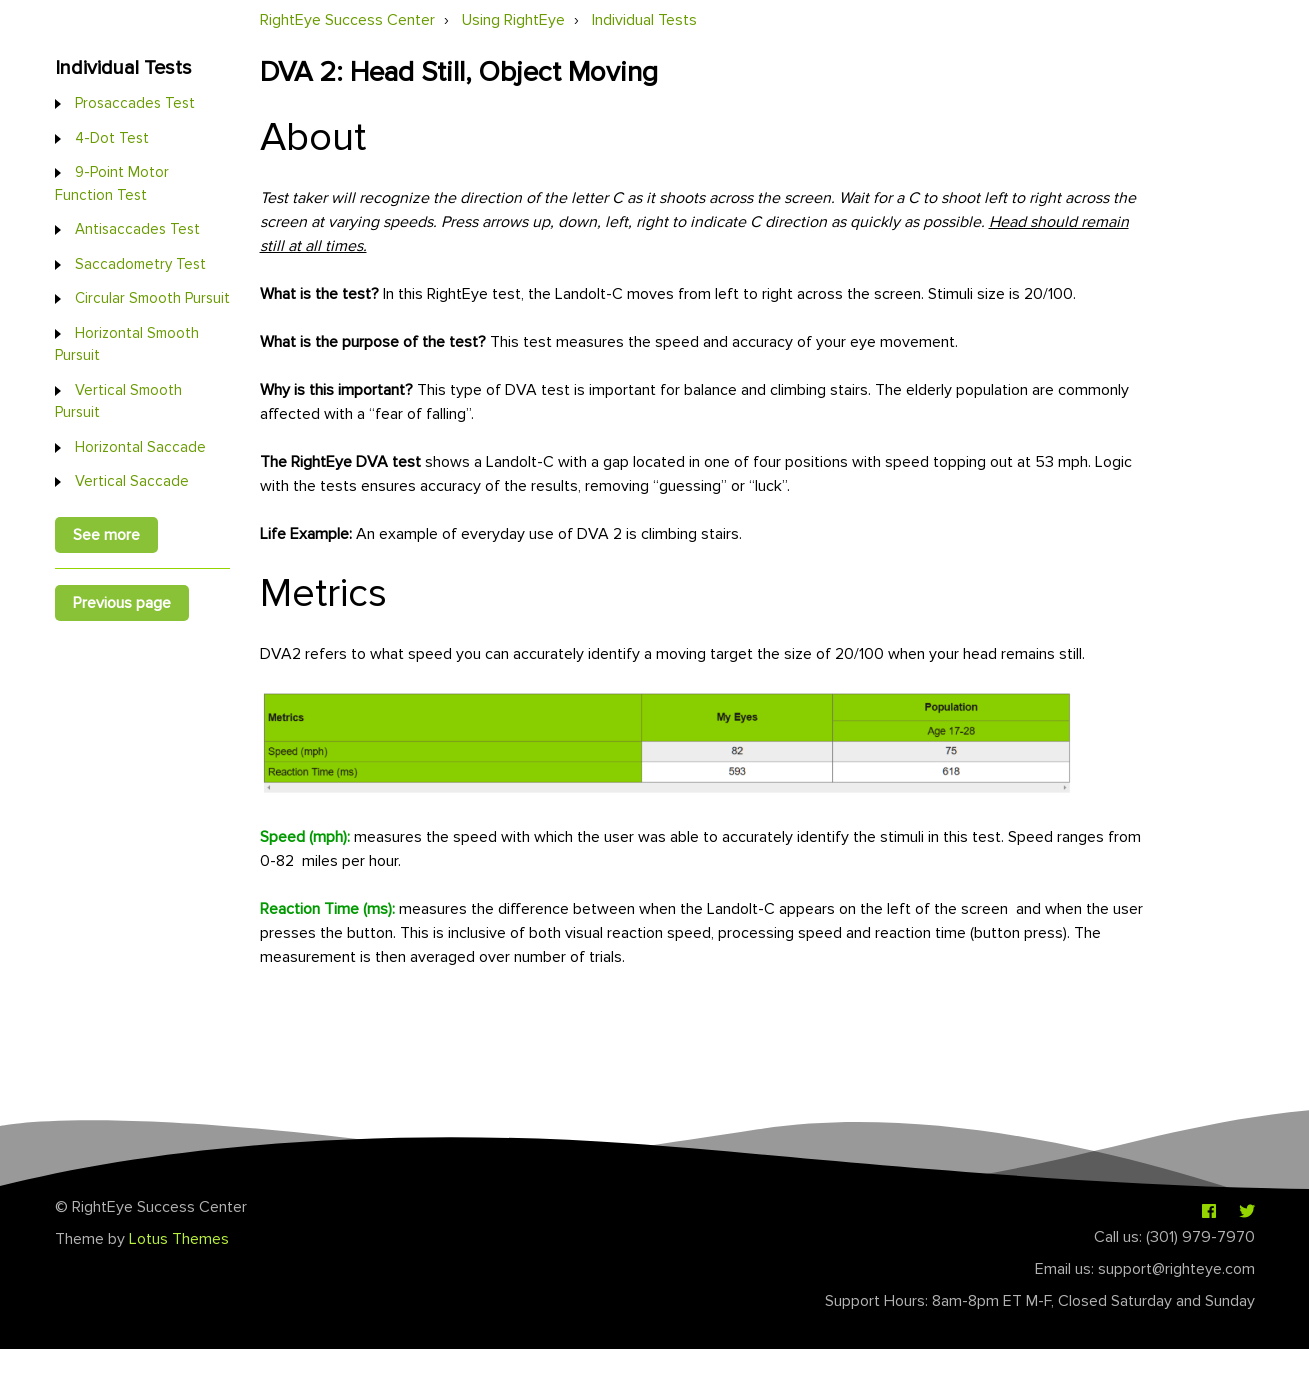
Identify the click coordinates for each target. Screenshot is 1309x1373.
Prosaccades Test (135, 103)
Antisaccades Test (137, 229)
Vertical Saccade (132, 481)
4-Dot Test (112, 138)
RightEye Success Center (347, 20)
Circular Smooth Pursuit (152, 298)
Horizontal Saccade (140, 447)
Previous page (122, 603)
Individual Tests (644, 20)
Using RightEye (513, 20)
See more (106, 535)
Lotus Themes (179, 1239)
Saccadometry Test (140, 264)
